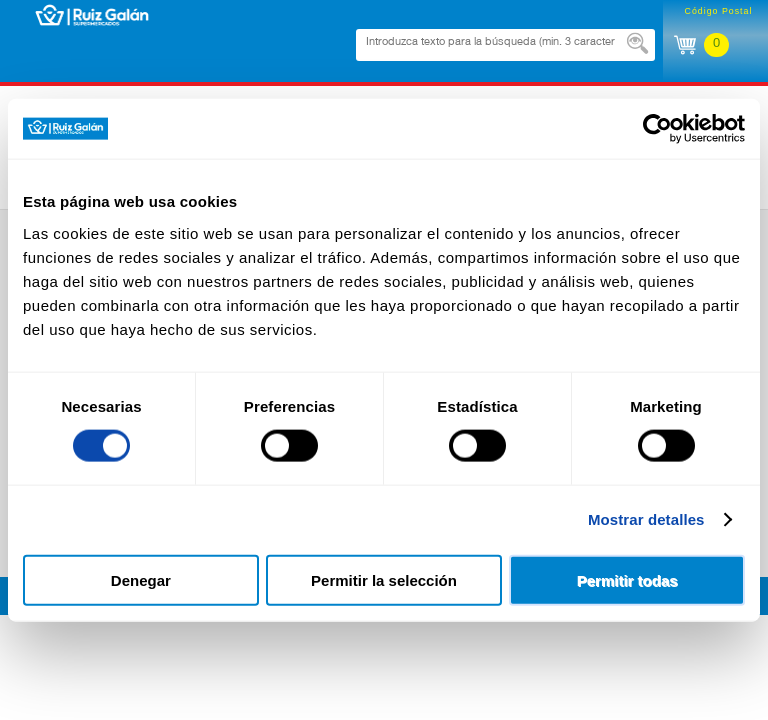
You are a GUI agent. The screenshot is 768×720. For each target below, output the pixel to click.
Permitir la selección (384, 579)
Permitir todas (627, 579)
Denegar (141, 579)
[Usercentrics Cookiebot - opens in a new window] (657, 129)
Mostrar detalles (646, 519)
